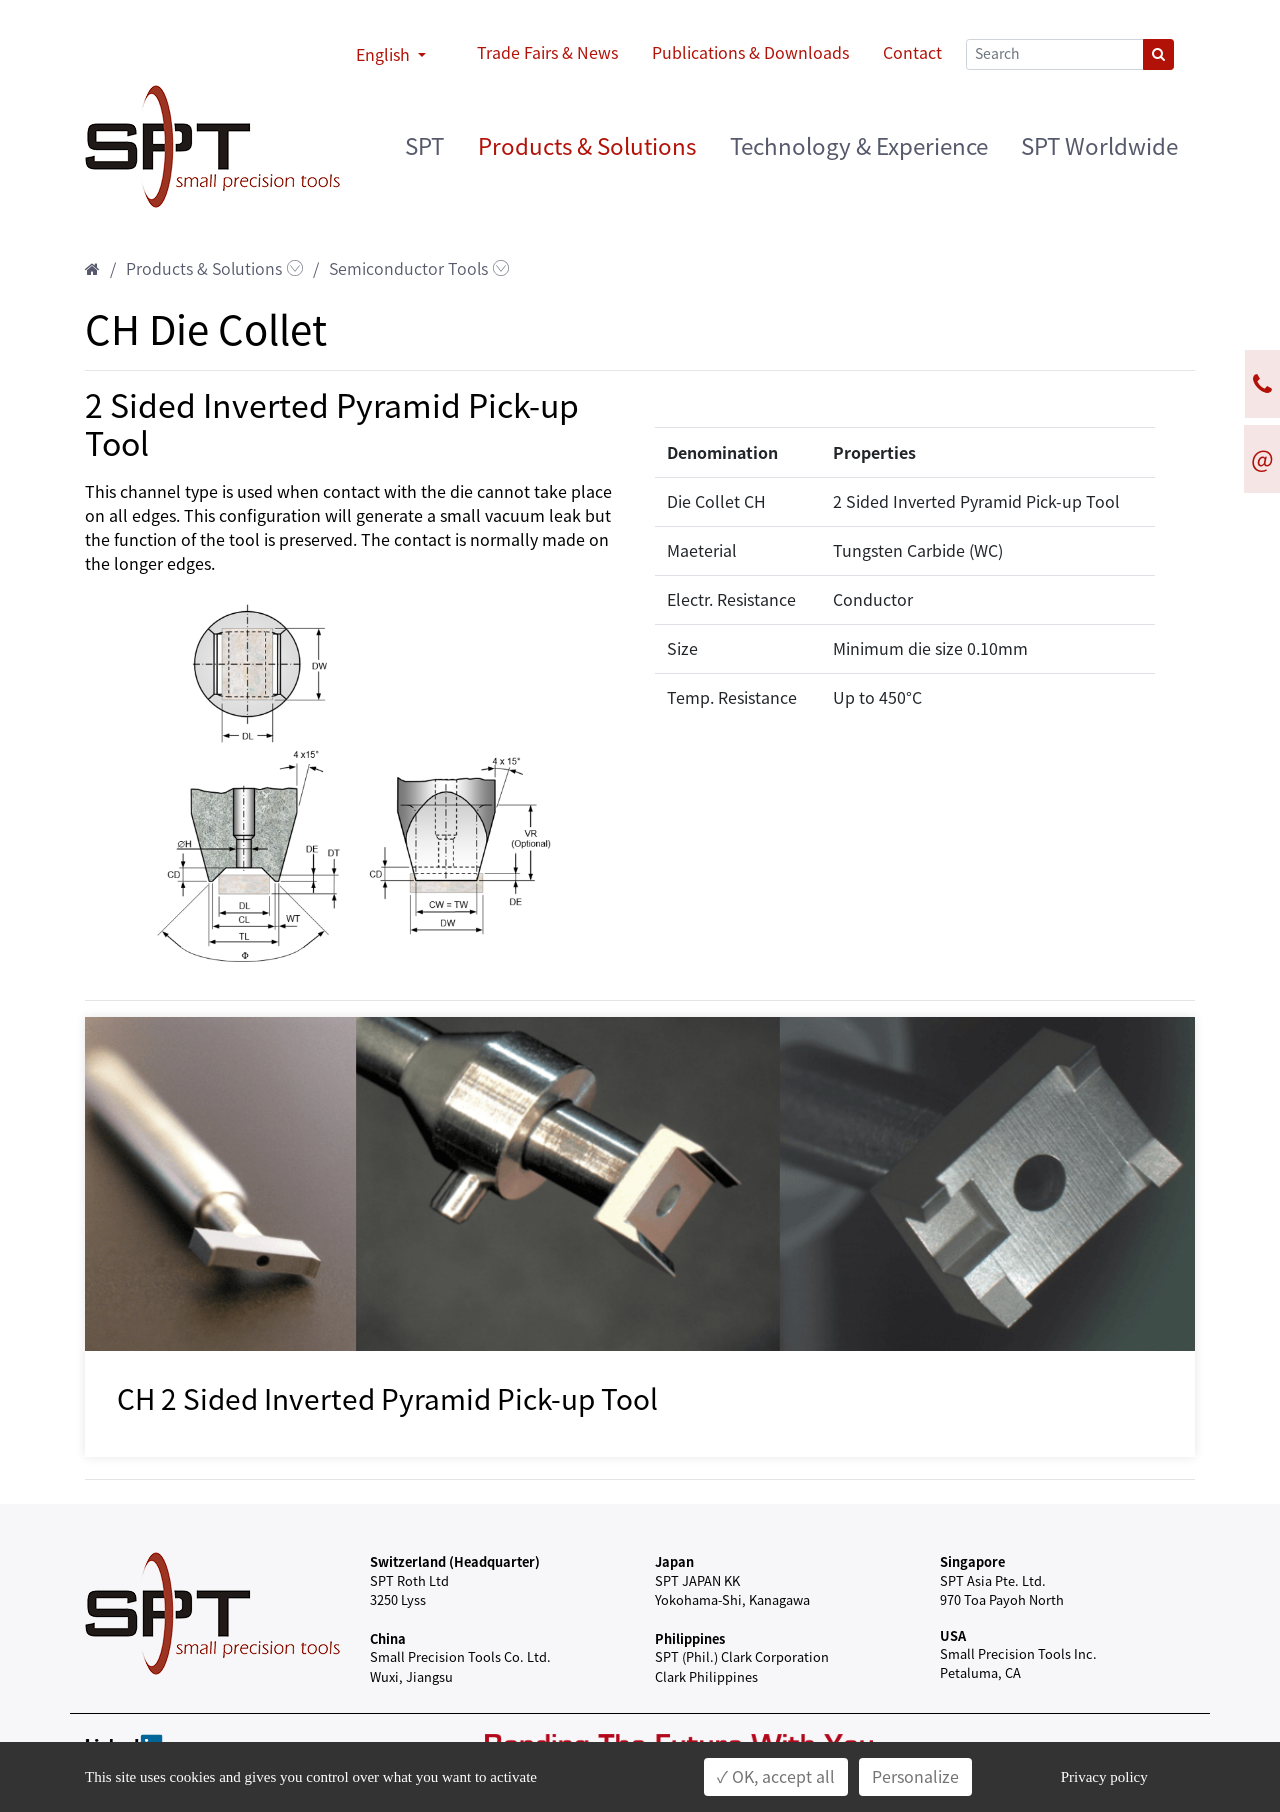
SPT (424, 146)
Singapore (972, 1561)
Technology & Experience (859, 146)
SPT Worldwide (1099, 146)
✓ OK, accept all (776, 1777)
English (385, 55)
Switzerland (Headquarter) (455, 1561)
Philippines (690, 1638)
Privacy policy (1104, 1777)
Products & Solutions (587, 146)
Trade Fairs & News (547, 53)
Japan (674, 1561)
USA (953, 1635)
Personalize (915, 1777)
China (388, 1638)
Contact (912, 53)
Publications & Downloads (750, 53)
